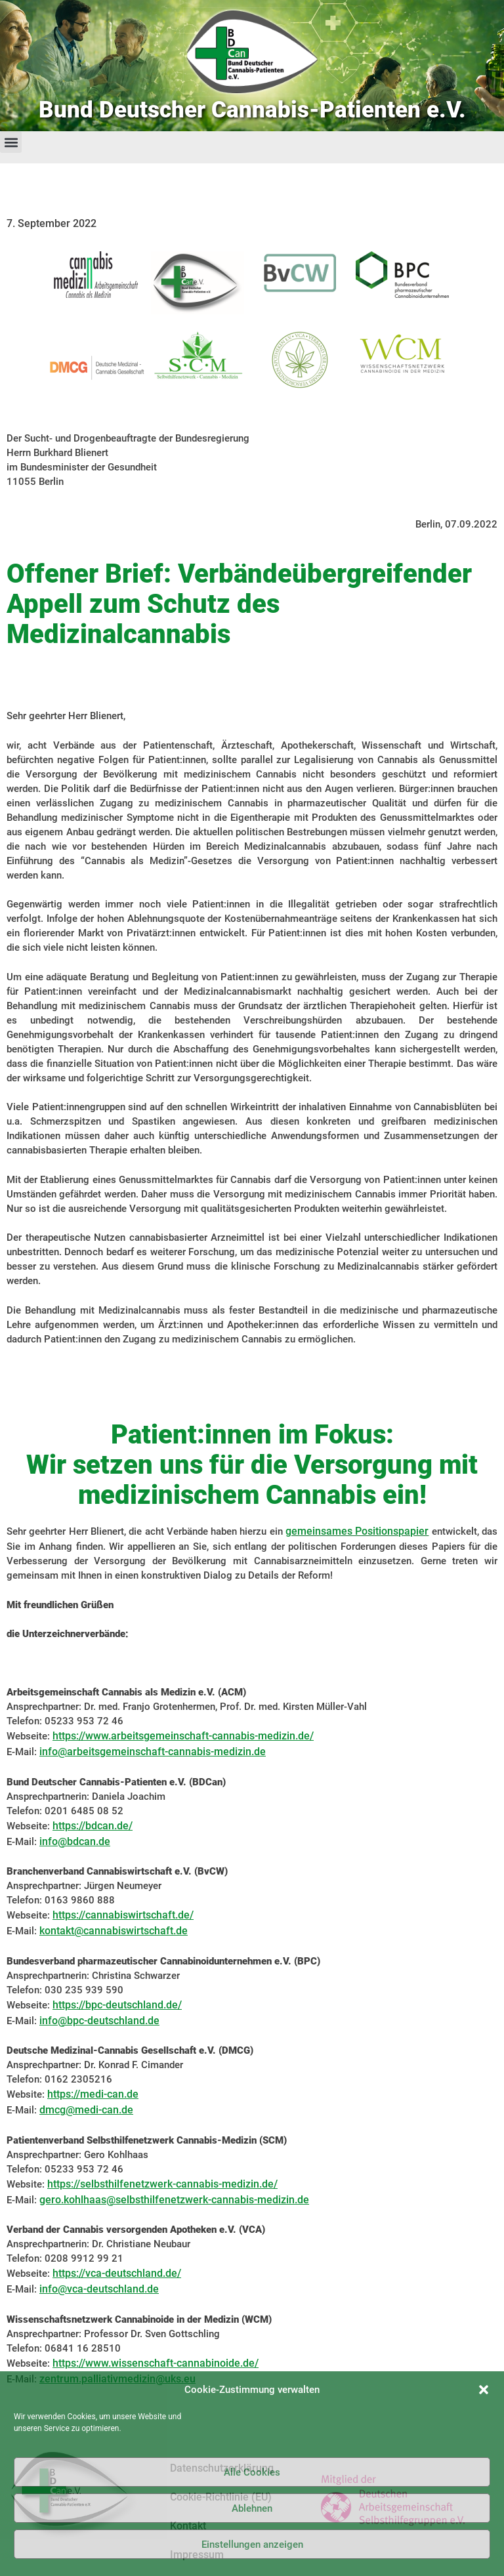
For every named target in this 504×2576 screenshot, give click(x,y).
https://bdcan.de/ (92, 1825)
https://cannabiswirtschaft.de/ (123, 1915)
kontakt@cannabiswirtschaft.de (113, 1930)
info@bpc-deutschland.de (99, 2020)
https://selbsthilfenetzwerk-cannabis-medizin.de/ (162, 2184)
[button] (483, 2389)
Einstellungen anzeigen (252, 2544)
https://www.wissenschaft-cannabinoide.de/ (155, 2363)
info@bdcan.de (74, 1841)
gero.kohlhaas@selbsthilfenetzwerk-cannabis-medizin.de (174, 2199)
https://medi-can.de (92, 2094)
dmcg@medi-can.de (86, 2110)
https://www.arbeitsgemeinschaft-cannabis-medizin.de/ (183, 1736)
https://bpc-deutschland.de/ (117, 2005)
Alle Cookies (252, 2472)
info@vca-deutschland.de (99, 2289)
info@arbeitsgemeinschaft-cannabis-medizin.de (152, 1751)
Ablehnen (252, 2508)
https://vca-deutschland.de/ (116, 2273)
